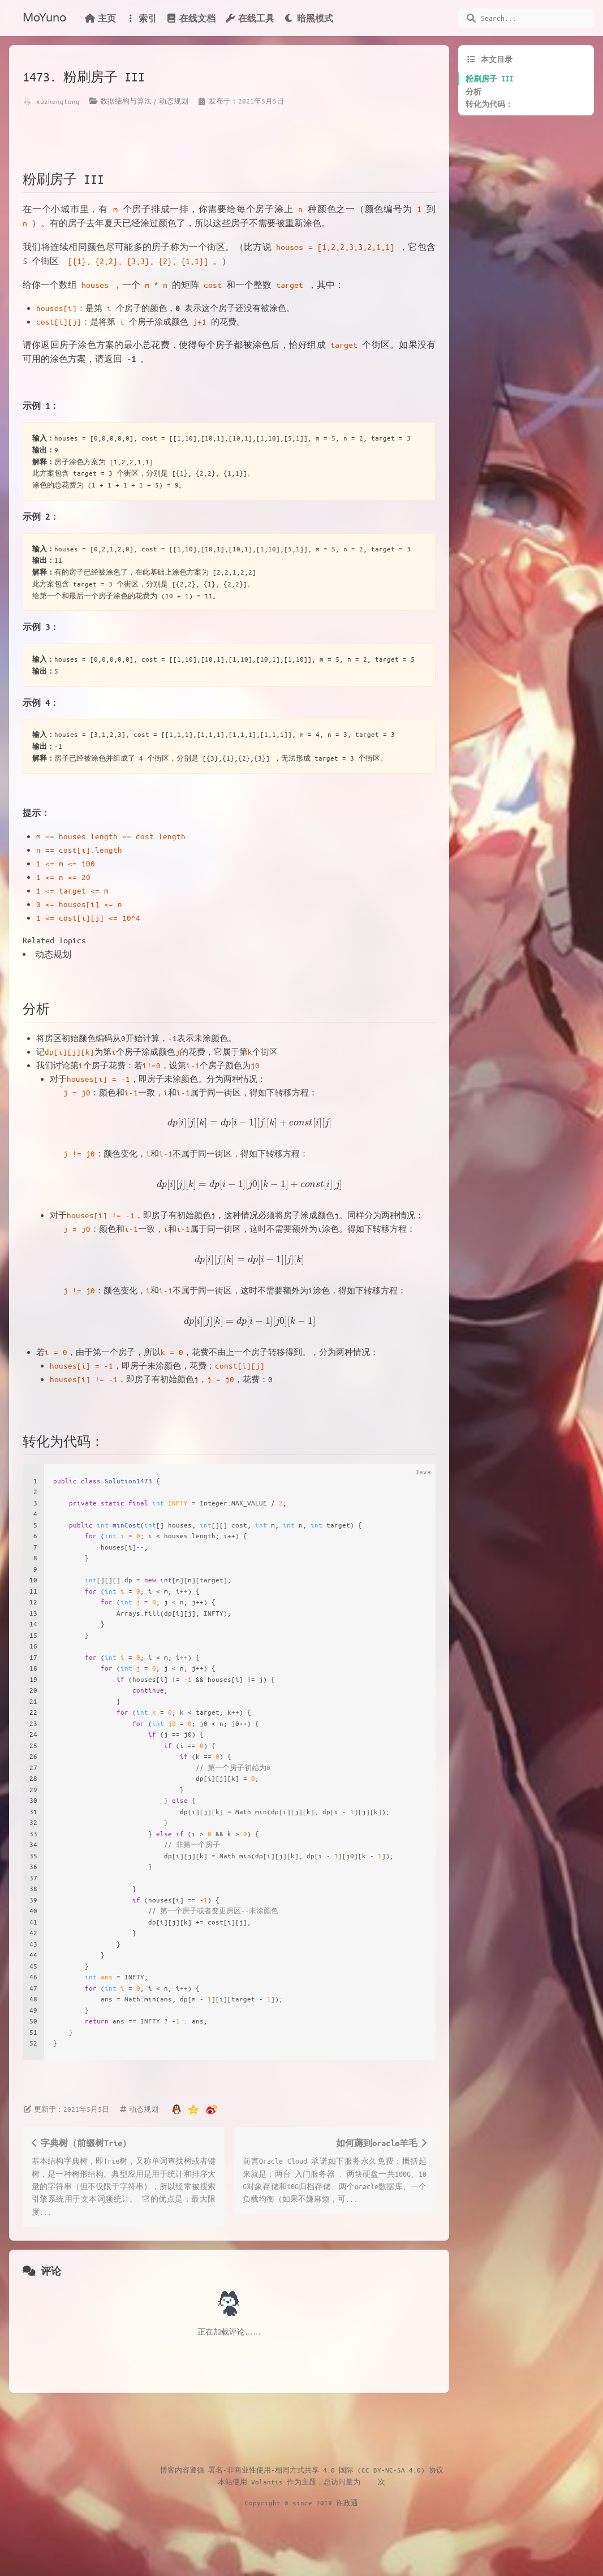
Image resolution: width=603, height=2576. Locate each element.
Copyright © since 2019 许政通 (301, 2502)
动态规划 (173, 100)
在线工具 (249, 18)
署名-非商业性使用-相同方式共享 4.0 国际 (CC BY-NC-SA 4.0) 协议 (325, 2469)
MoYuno (44, 18)
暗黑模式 (308, 18)
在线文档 (191, 18)
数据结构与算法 (126, 100)
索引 (141, 18)
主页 (100, 18)
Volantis (267, 2481)
